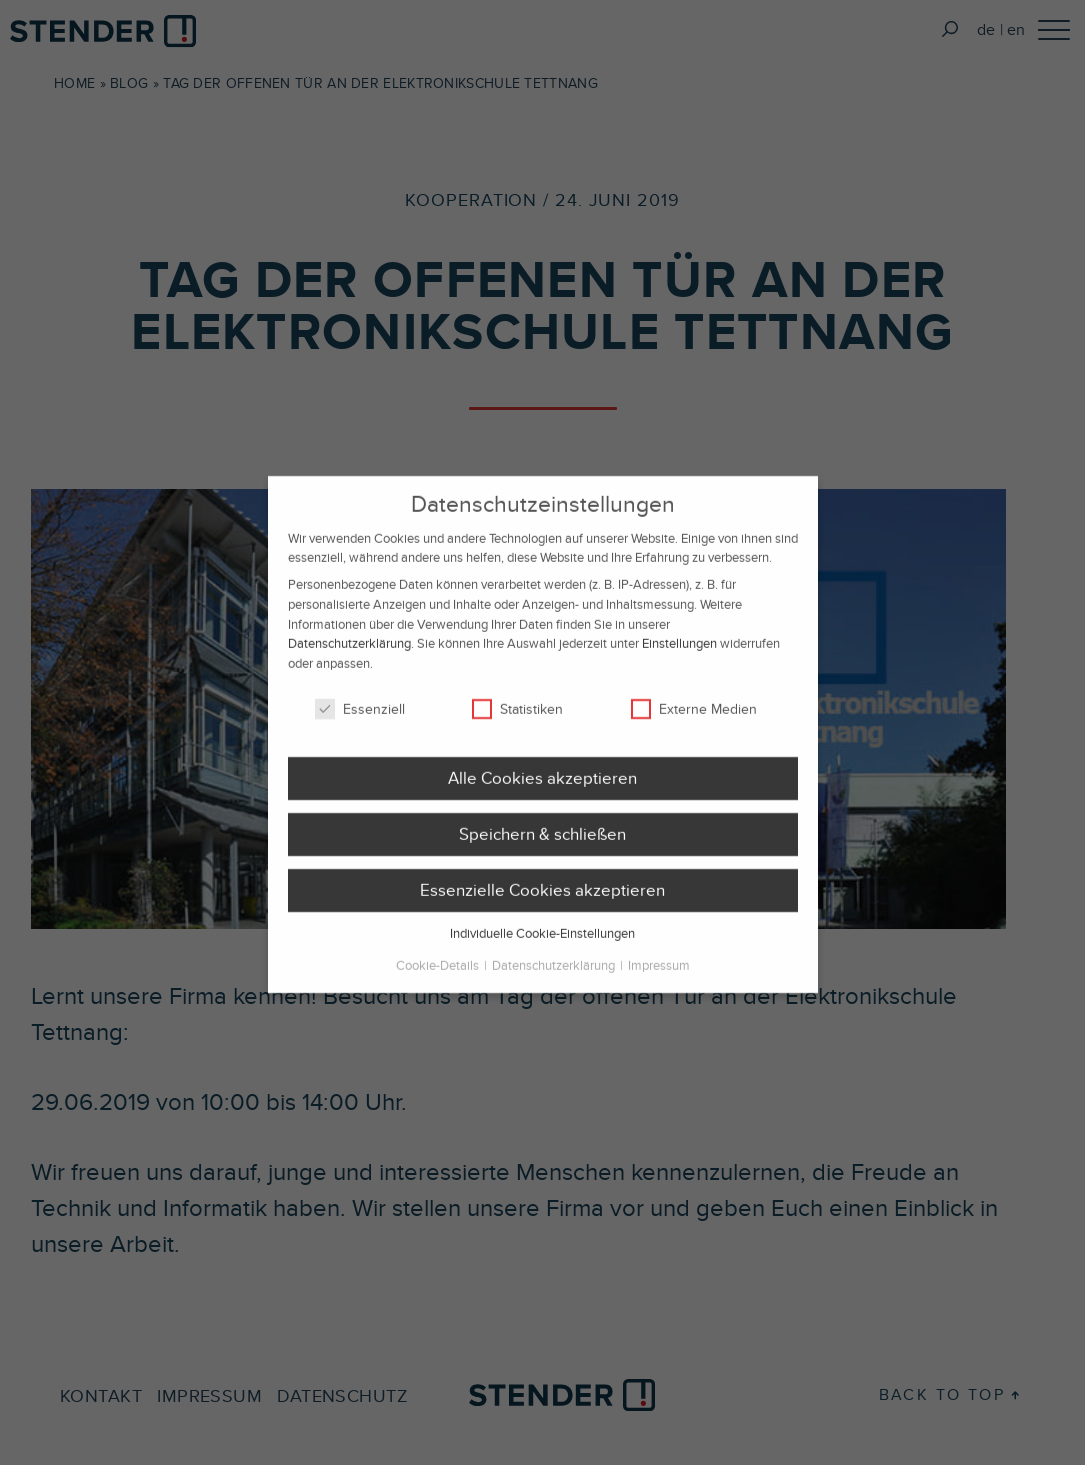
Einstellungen (679, 656)
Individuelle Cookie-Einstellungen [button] (542, 946)
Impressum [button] (659, 978)
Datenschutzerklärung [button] (555, 978)
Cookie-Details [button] (439, 978)
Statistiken (517, 722)
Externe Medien (694, 722)
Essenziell (360, 722)
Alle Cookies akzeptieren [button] (542, 791)
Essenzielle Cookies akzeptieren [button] (542, 903)
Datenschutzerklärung (349, 656)
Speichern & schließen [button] (542, 847)
